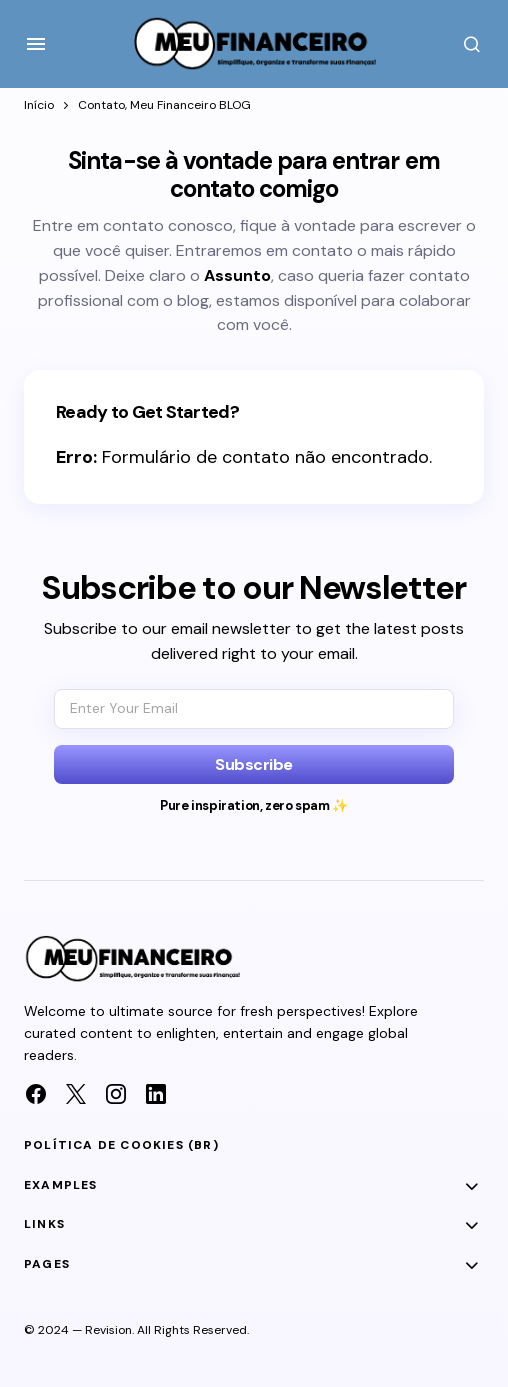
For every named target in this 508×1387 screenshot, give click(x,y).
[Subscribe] (254, 764)
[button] (36, 44)
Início (39, 105)
